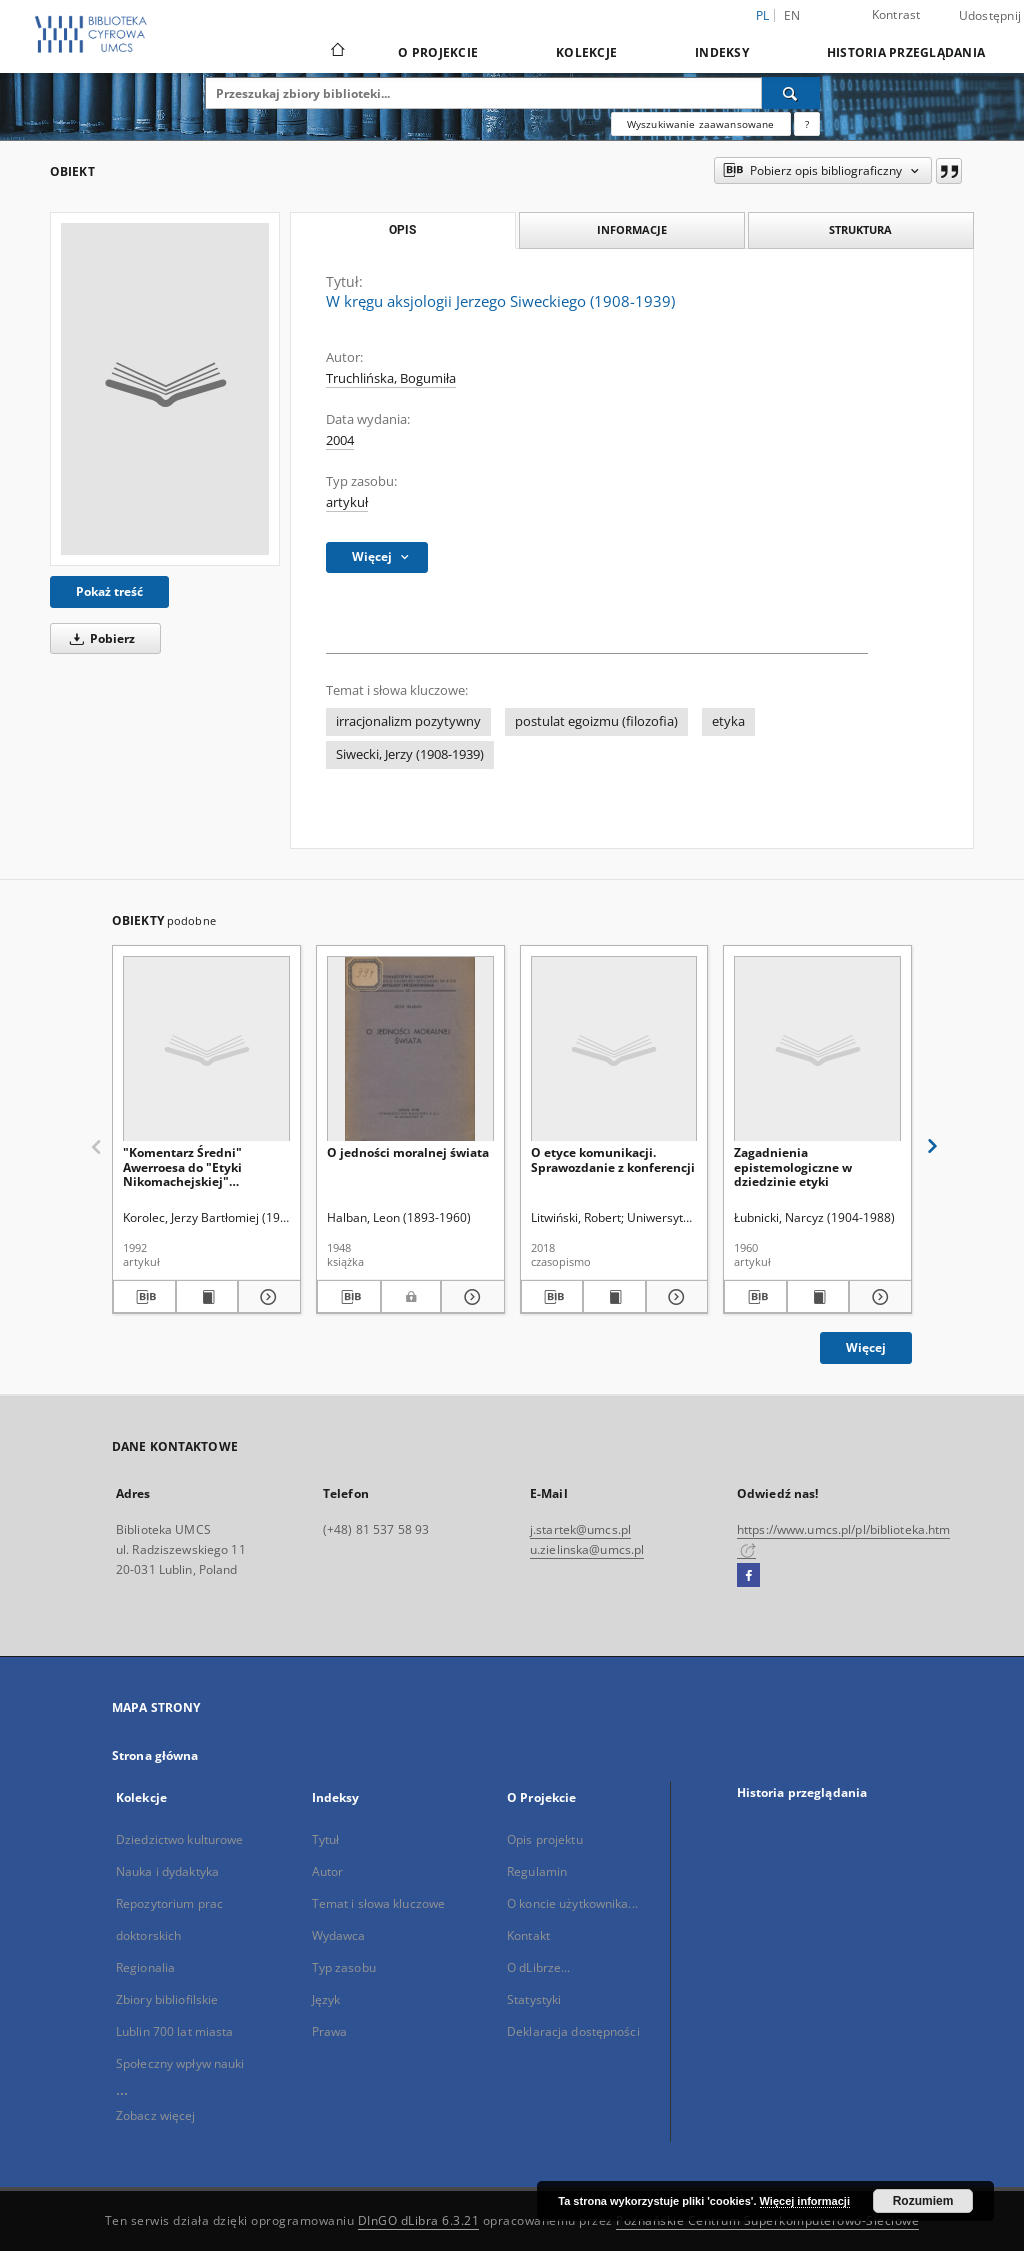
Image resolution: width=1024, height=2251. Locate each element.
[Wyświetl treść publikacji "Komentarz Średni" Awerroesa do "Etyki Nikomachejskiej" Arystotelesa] (207, 1297)
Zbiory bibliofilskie (167, 1999)
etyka (728, 721)
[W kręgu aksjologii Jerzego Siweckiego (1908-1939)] (165, 389)
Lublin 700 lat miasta (175, 2031)
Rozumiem (923, 2201)
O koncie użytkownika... (572, 1903)
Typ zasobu (344, 1967)
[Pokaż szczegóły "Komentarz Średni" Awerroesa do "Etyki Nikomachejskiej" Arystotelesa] (266, 1297)
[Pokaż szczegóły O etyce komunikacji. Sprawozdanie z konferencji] (674, 1297)
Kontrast (896, 14)
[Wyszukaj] (791, 93)
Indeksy (722, 52)
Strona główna (155, 1755)
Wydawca (339, 1935)
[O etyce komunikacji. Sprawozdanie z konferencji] (614, 1049)
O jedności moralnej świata (408, 1152)
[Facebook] (748, 1576)
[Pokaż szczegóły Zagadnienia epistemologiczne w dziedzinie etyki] (877, 1297)
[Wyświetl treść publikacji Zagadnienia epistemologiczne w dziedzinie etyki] (818, 1297)
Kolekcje (586, 52)
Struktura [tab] (860, 229)
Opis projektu (545, 1839)
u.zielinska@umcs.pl (587, 1549)
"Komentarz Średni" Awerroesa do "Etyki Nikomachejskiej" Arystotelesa (182, 1166)
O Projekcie (438, 52)
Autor (328, 1871)
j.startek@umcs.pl (580, 1529)
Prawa (330, 2031)
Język (326, 1999)
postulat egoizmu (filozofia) (596, 721)
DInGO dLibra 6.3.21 (419, 2220)
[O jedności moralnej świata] (410, 1049)
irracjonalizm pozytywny (408, 721)
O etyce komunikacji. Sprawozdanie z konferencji (613, 1159)
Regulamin (537, 1871)
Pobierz (99, 638)
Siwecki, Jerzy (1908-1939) (410, 754)
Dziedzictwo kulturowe (180, 1839)
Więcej (866, 1347)
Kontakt (528, 1935)
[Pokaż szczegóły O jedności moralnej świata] (470, 1297)
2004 (340, 440)
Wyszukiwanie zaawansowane (701, 124)
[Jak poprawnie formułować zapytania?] (807, 124)
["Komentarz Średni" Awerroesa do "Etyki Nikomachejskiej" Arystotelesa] (206, 1049)
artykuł (347, 502)
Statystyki (534, 1999)
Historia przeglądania (906, 52)
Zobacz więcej (156, 2115)
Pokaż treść (109, 591)
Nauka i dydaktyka (167, 1871)
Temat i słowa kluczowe (379, 1903)
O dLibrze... (538, 1967)
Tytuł (326, 1839)
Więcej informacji (805, 2201)
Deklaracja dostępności (573, 2031)
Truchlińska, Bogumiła (391, 378)
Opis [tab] (402, 230)
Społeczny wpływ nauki (180, 2063)
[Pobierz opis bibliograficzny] (144, 1297)
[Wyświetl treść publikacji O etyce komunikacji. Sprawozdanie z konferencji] (614, 1297)
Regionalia (145, 1967)
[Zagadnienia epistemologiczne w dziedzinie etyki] (817, 1049)
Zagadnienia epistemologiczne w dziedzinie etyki (793, 1166)
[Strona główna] (336, 52)
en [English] (792, 15)
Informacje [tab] (632, 229)
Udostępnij (990, 16)
